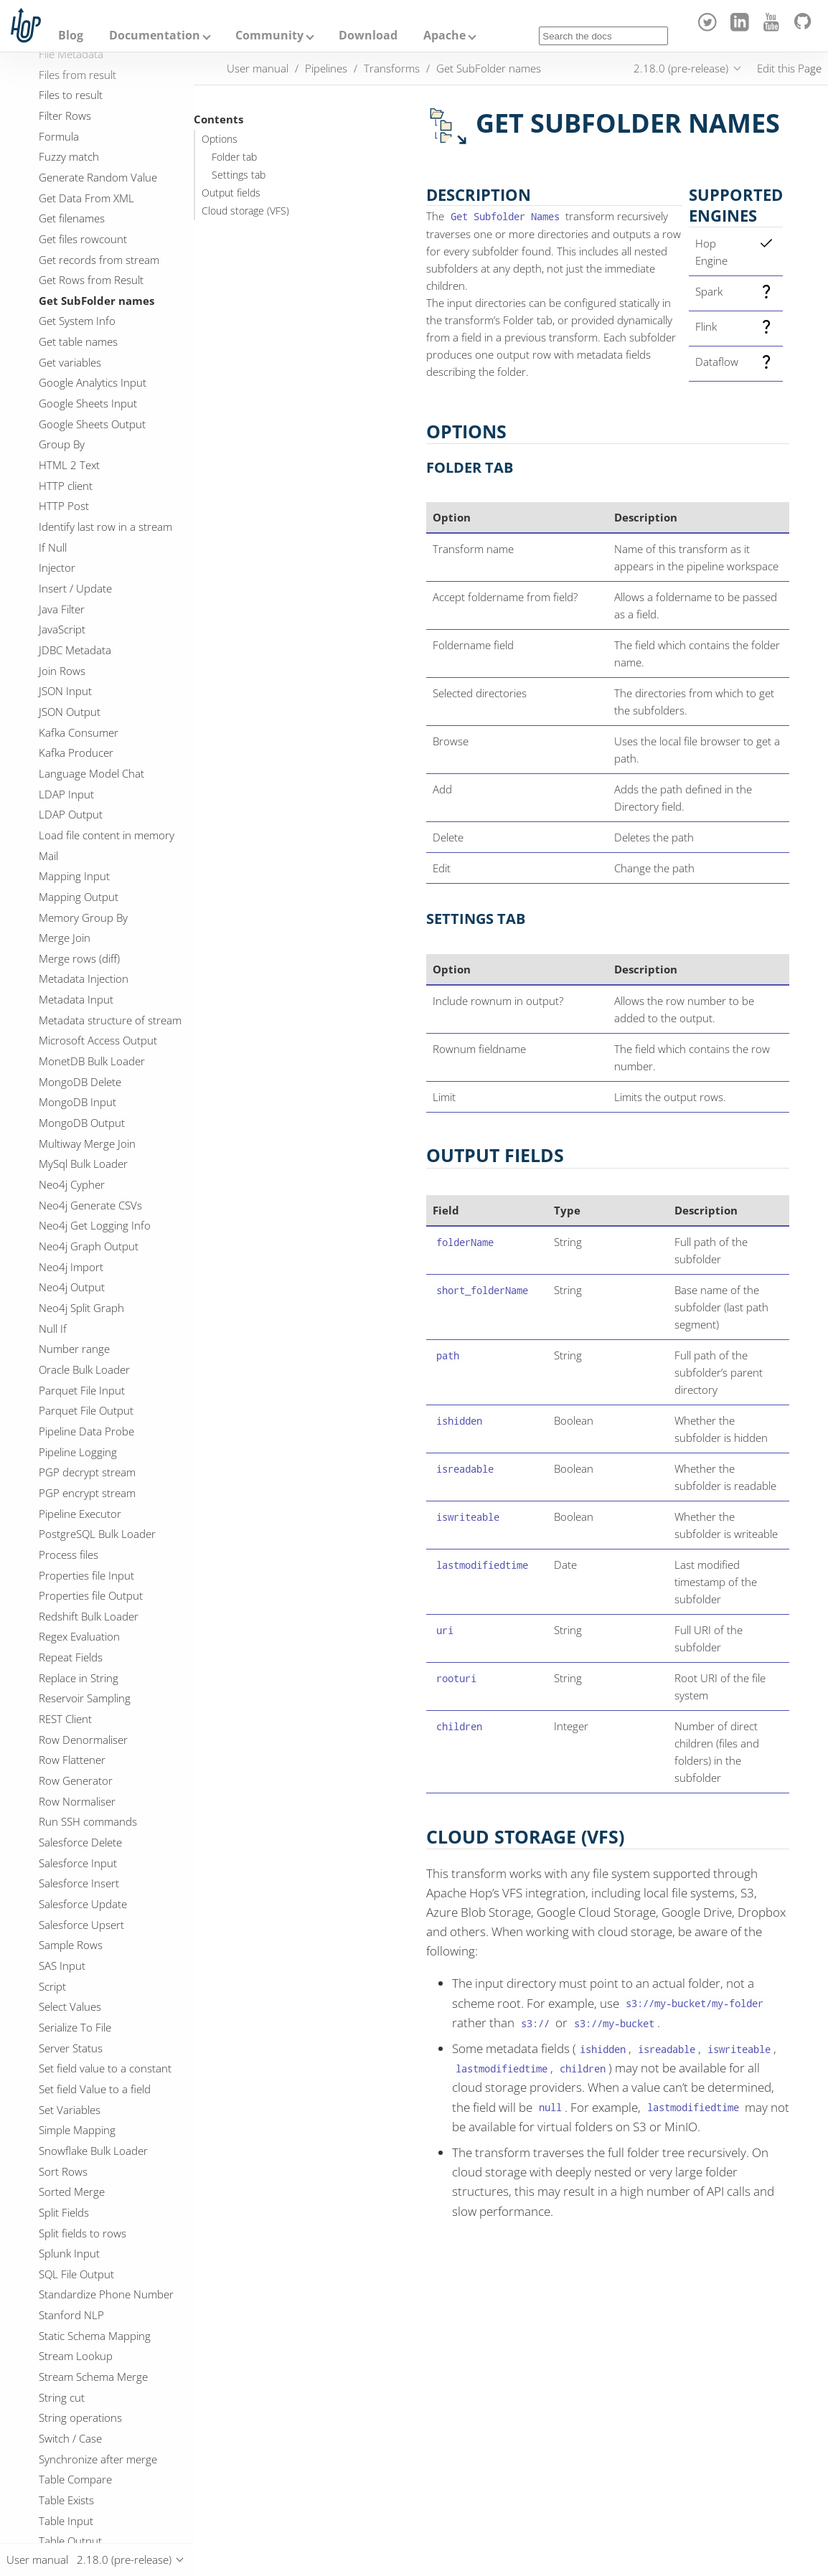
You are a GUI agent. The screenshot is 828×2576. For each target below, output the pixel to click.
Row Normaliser (77, 1801)
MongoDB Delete (80, 1082)
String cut (62, 2397)
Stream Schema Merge (93, 2376)
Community (269, 35)
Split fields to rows (82, 2233)
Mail (48, 856)
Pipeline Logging (78, 1452)
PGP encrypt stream (87, 1493)
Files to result (71, 95)
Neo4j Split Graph (81, 1308)
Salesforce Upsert (81, 1925)
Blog (70, 35)
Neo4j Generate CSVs (90, 1205)
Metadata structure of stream (110, 1020)
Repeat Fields (71, 1657)
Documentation (154, 35)
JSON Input (65, 691)
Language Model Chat (91, 773)
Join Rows (62, 671)
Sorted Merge (72, 2191)
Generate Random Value (98, 177)
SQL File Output (76, 2274)
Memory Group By (83, 917)
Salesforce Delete (80, 1842)
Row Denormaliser (83, 1739)
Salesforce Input (78, 1863)
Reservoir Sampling (85, 1698)
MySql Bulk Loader (83, 1163)
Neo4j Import (71, 1267)
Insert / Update (75, 588)
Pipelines (326, 68)
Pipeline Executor (80, 1513)
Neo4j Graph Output (88, 1246)
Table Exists (66, 2500)
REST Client (65, 1719)
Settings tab (238, 175)
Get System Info (77, 321)
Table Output (70, 2541)
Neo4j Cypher (72, 1184)
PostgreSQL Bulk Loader (97, 1534)
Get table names (78, 341)
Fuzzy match (69, 156)
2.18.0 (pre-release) (681, 68)
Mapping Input (74, 876)
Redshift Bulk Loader (88, 1616)
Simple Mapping (77, 2130)
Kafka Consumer (78, 732)
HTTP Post (64, 506)
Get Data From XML (86, 198)
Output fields (231, 193)
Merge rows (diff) (79, 958)
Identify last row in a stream (105, 526)
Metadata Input (76, 999)
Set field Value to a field (95, 2089)
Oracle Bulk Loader (84, 1369)
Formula (59, 136)
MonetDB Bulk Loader (92, 1061)
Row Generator (76, 1780)
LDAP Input (66, 794)
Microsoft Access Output (98, 1040)
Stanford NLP (71, 2315)
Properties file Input (86, 1575)
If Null (53, 547)
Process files (68, 1554)
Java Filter (62, 609)
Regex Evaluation (79, 1636)
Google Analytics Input (92, 382)
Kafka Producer (76, 752)
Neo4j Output (72, 1287)
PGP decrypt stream (87, 1472)
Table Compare (75, 2479)
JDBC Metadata (75, 650)
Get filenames (72, 218)
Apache (444, 35)
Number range (74, 1349)
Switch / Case (70, 2438)
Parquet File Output (86, 1410)
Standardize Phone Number (106, 2294)
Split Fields (64, 2212)
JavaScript (62, 629)
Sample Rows (71, 1945)
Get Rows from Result (91, 280)
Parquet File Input (82, 1390)
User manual (257, 68)
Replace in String (78, 1678)
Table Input (66, 2521)
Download (368, 35)
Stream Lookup (76, 2356)
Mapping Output (78, 897)
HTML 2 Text (69, 465)
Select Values (70, 2006)
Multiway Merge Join (87, 1143)
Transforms (392, 68)
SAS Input (62, 1965)
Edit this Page (789, 68)
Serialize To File (75, 2027)
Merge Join (64, 937)
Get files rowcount (83, 239)
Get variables (70, 362)
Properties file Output (91, 1595)
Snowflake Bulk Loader (93, 2151)
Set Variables (69, 2110)
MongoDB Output (82, 1123)
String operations (80, 2417)
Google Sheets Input (88, 403)
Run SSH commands (88, 1821)
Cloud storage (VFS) (245, 210)
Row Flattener (72, 1760)
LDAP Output (71, 814)
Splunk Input (69, 2253)
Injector (57, 567)
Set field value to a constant (105, 2068)
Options (219, 139)
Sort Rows (63, 2171)
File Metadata (71, 54)
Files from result (77, 74)
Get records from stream (99, 260)
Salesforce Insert (79, 1883)
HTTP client (66, 486)
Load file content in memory (106, 835)
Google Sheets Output (92, 424)
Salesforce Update (83, 1904)
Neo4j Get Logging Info (95, 1225)
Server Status (71, 2048)
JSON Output (69, 712)
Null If (53, 1328)
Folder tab (234, 157)
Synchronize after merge (98, 2459)
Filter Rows (65, 115)
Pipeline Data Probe (86, 1431)
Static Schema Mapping (95, 2336)
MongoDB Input (77, 1102)
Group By (62, 444)
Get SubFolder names (96, 300)
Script (52, 1986)
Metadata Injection (83, 978)
